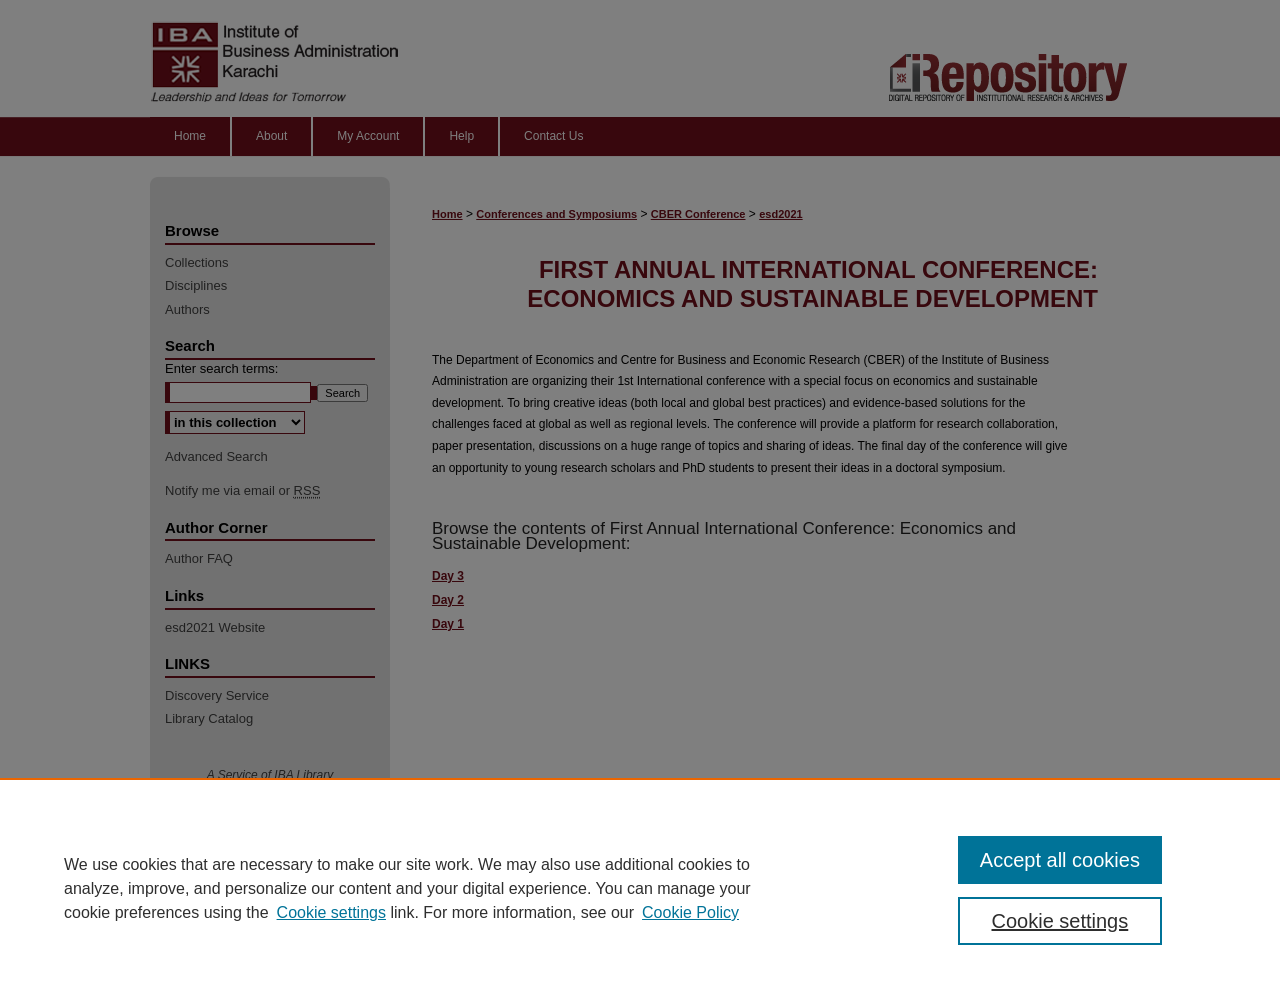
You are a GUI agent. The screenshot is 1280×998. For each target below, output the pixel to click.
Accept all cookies (1060, 860)
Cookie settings (331, 912)
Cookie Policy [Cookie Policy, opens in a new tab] (690, 912)
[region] (640, 888)
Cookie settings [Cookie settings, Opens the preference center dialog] (1060, 921)
